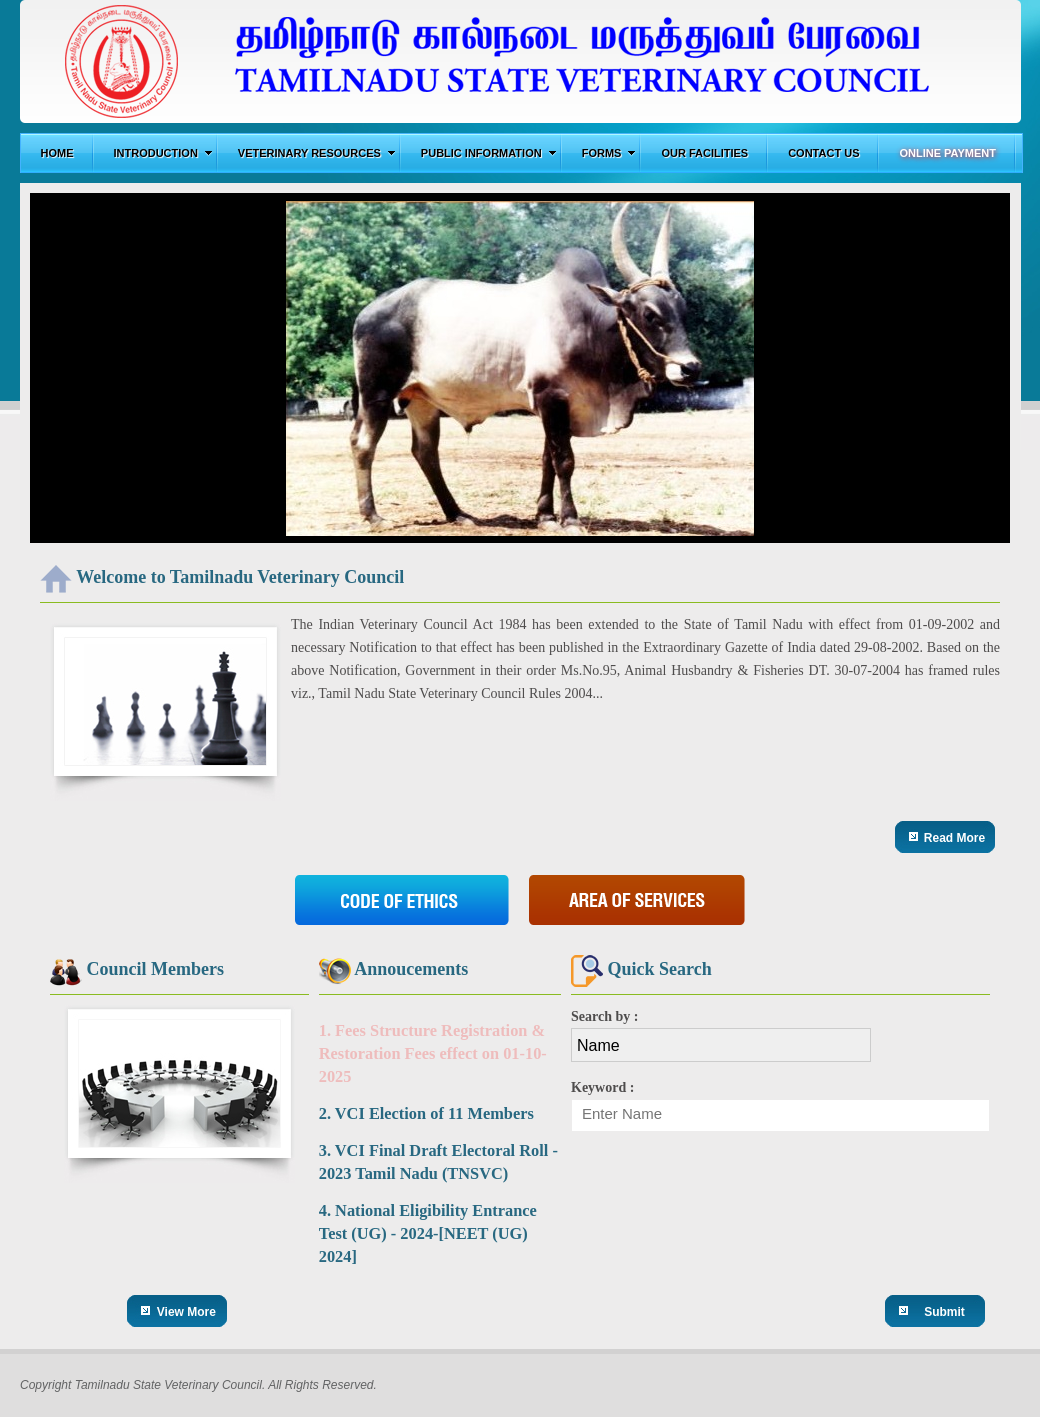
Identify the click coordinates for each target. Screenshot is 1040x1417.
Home (57, 153)
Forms (609, 153)
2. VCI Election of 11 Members (426, 1113)
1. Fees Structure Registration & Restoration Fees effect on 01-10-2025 (433, 1053)
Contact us (823, 153)
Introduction (163, 153)
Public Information (489, 153)
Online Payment (947, 153)
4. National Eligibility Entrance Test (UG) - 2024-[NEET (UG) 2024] (428, 1233)
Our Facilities (704, 153)
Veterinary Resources (317, 153)
